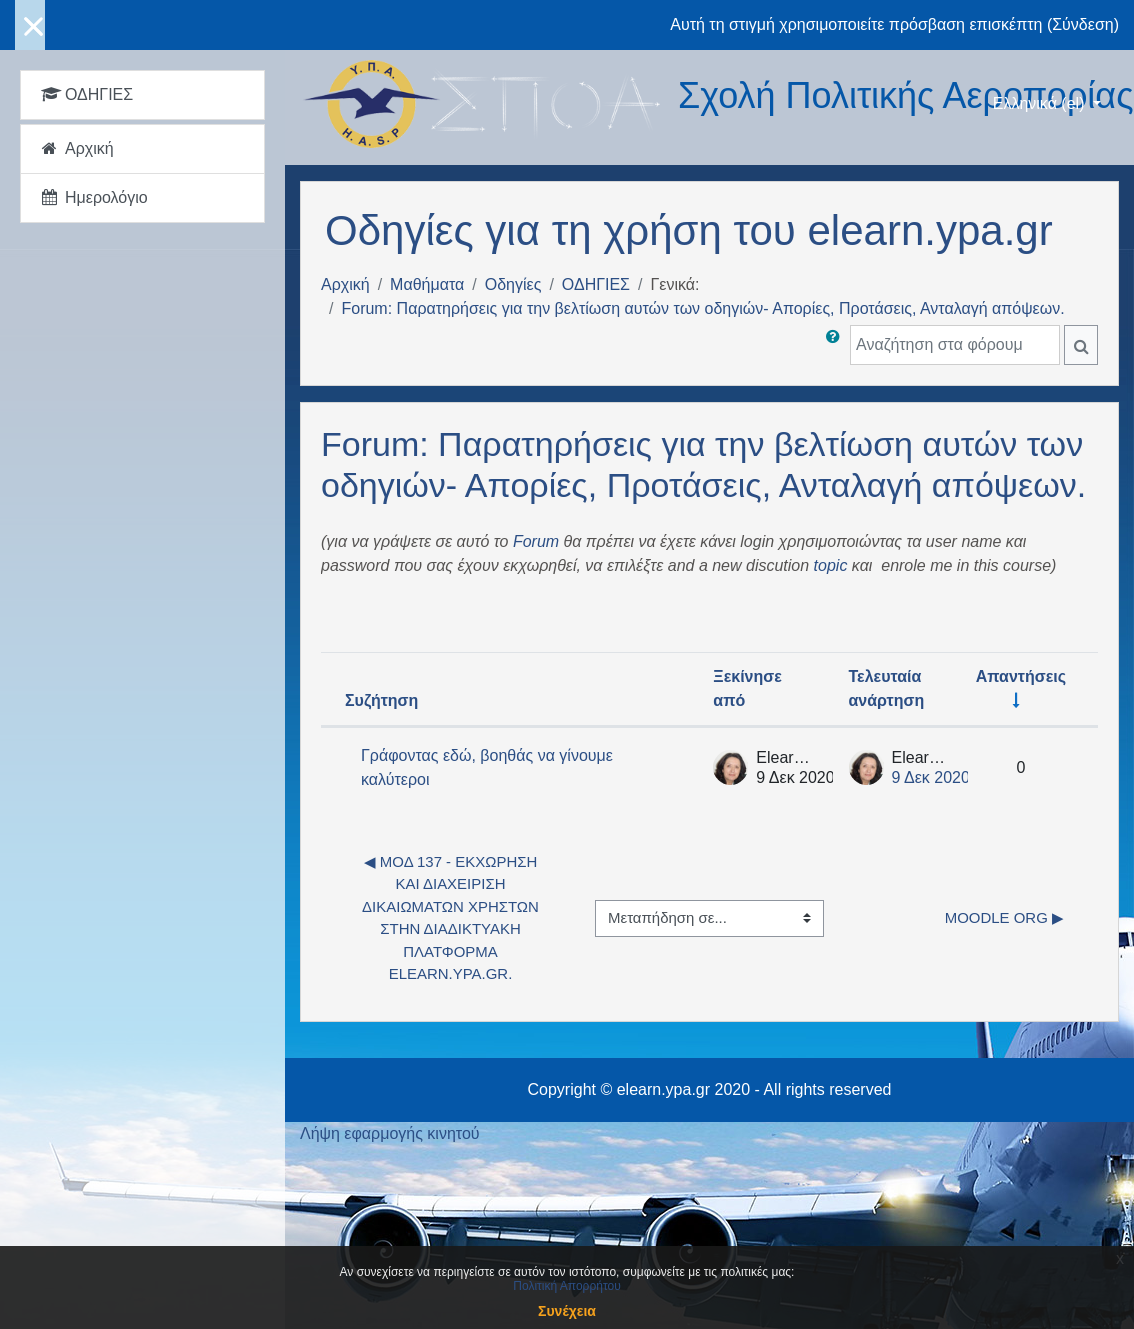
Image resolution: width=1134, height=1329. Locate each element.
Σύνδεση (1082, 24)
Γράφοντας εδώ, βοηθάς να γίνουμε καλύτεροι (487, 767)
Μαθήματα (427, 284)
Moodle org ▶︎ (1004, 917)
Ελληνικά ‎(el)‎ (1041, 103)
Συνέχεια (567, 1311)
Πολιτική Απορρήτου (566, 1286)
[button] (837, 345)
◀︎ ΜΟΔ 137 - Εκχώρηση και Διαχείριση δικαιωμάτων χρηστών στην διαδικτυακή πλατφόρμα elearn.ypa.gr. (452, 917)
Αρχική (345, 284)
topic (831, 565)
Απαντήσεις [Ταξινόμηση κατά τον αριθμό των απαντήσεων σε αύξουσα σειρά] (1021, 676)
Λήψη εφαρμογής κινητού (390, 1133)
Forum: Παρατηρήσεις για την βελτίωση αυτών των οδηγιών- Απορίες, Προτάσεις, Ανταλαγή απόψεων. (702, 308)
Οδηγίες (513, 284)
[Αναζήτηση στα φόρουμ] (955, 345)
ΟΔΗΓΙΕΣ (596, 284)
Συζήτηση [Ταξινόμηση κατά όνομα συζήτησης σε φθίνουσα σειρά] (381, 700)
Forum (536, 541)
